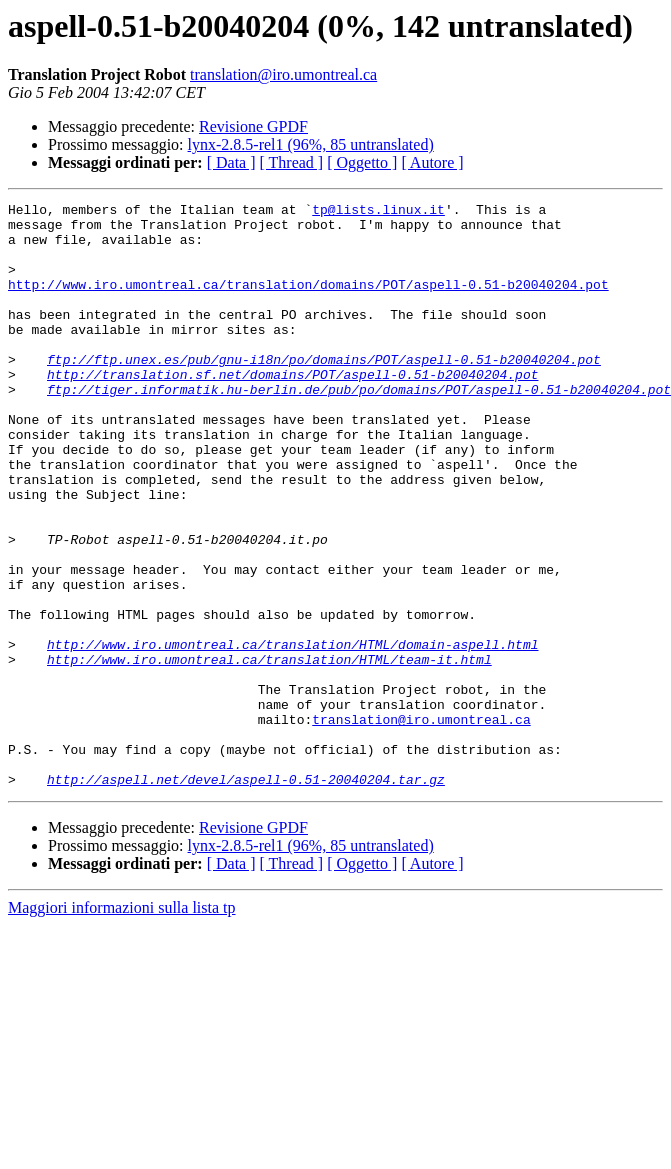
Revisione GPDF (253, 126)
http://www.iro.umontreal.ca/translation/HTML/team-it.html (269, 752)
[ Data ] (231, 162)
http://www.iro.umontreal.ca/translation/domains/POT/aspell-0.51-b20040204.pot (308, 302)
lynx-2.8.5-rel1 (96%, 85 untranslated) (311, 144)
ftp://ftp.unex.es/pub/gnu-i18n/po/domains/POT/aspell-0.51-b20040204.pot (324, 392)
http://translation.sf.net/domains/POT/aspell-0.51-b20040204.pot (292, 410)
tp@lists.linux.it (378, 212)
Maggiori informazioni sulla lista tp (122, 1024)
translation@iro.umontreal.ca (283, 74)
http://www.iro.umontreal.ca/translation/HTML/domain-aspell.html (292, 734)
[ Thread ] (292, 162)
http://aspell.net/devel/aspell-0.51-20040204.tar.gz (246, 896)
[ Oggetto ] (362, 162)
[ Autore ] (432, 162)
